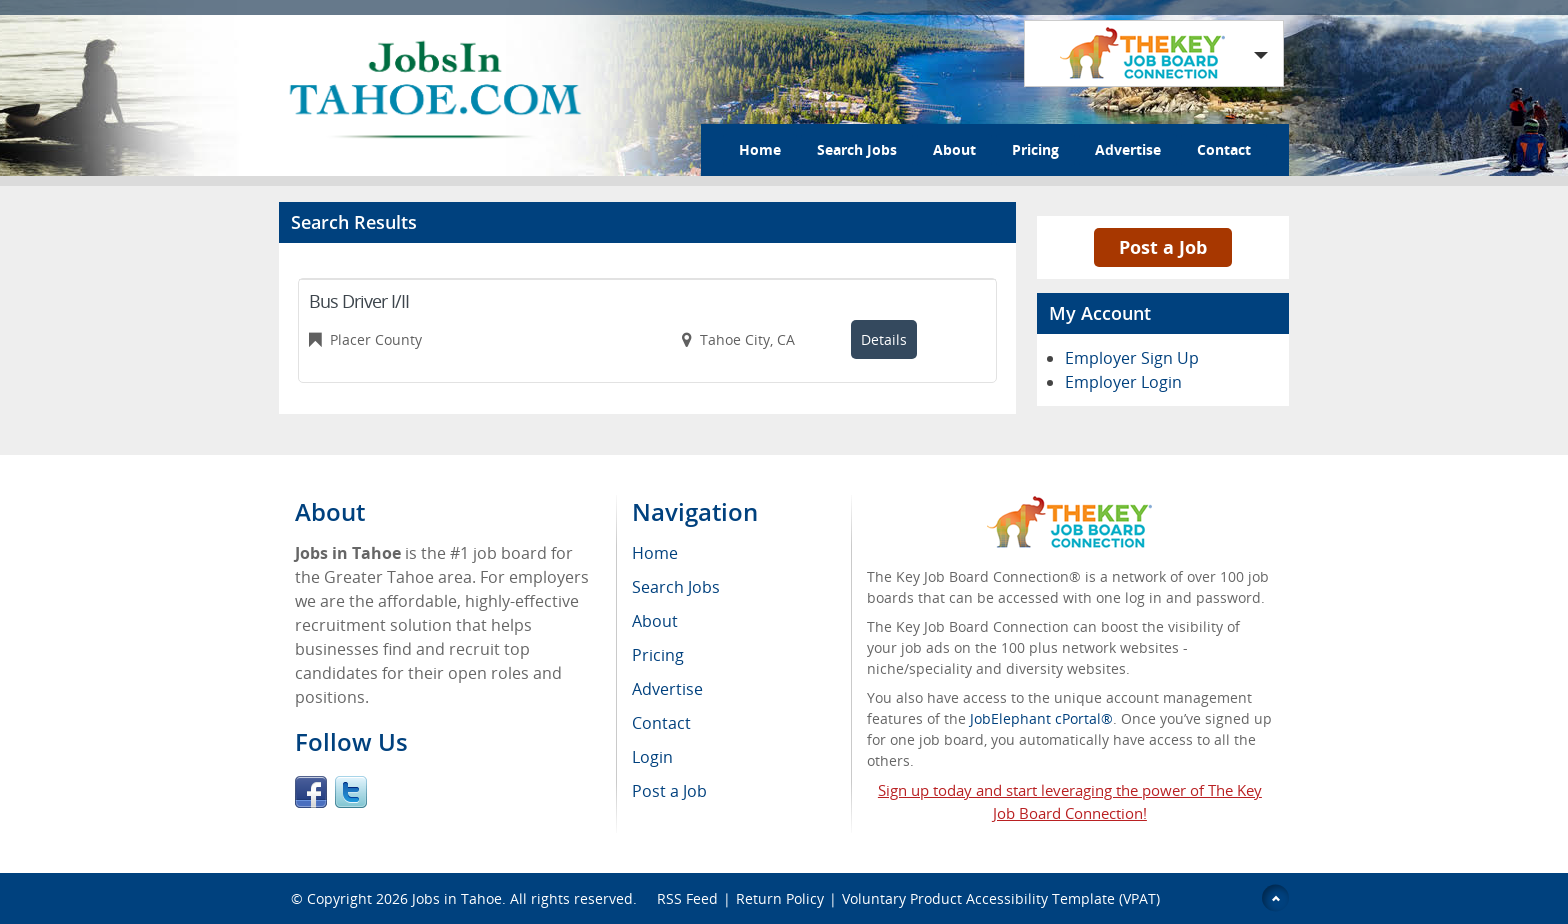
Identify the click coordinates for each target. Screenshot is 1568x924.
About (954, 149)
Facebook (311, 792)
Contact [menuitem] (661, 723)
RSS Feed (687, 898)
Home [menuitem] (655, 553)
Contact (1224, 149)
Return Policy (780, 898)
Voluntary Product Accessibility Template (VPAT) (1001, 898)
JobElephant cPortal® (1041, 718)
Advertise (1128, 149)
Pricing (1035, 149)
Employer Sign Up (1132, 358)
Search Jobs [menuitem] (676, 587)
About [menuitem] (655, 621)
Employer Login (1123, 382)
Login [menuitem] (652, 757)
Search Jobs (857, 149)
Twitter (351, 792)
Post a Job (1163, 247)
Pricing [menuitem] (658, 655)
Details (884, 339)
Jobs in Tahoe (457, 898)
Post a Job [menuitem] (669, 791)
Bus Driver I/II (359, 301)
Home (760, 149)
